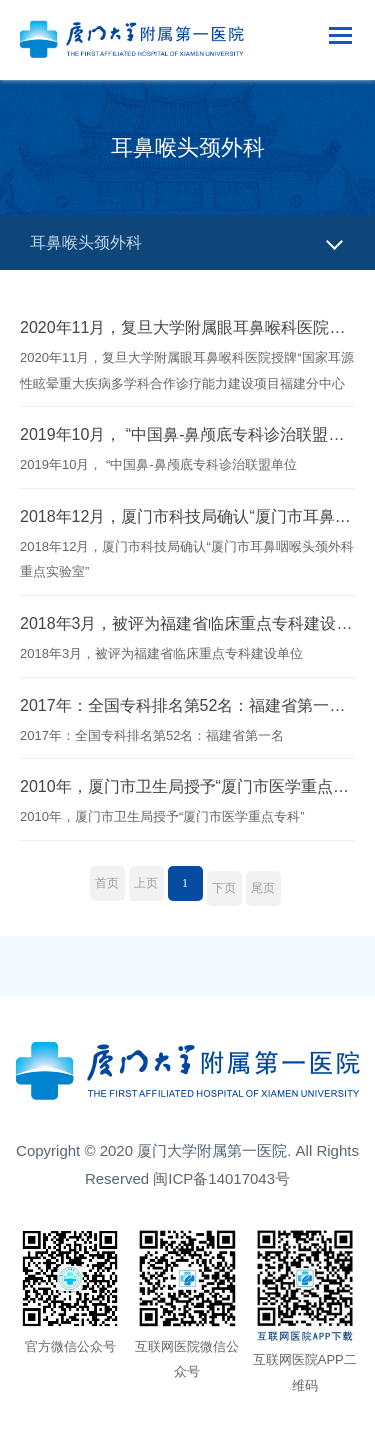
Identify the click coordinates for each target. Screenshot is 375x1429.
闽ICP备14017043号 (221, 1178)
